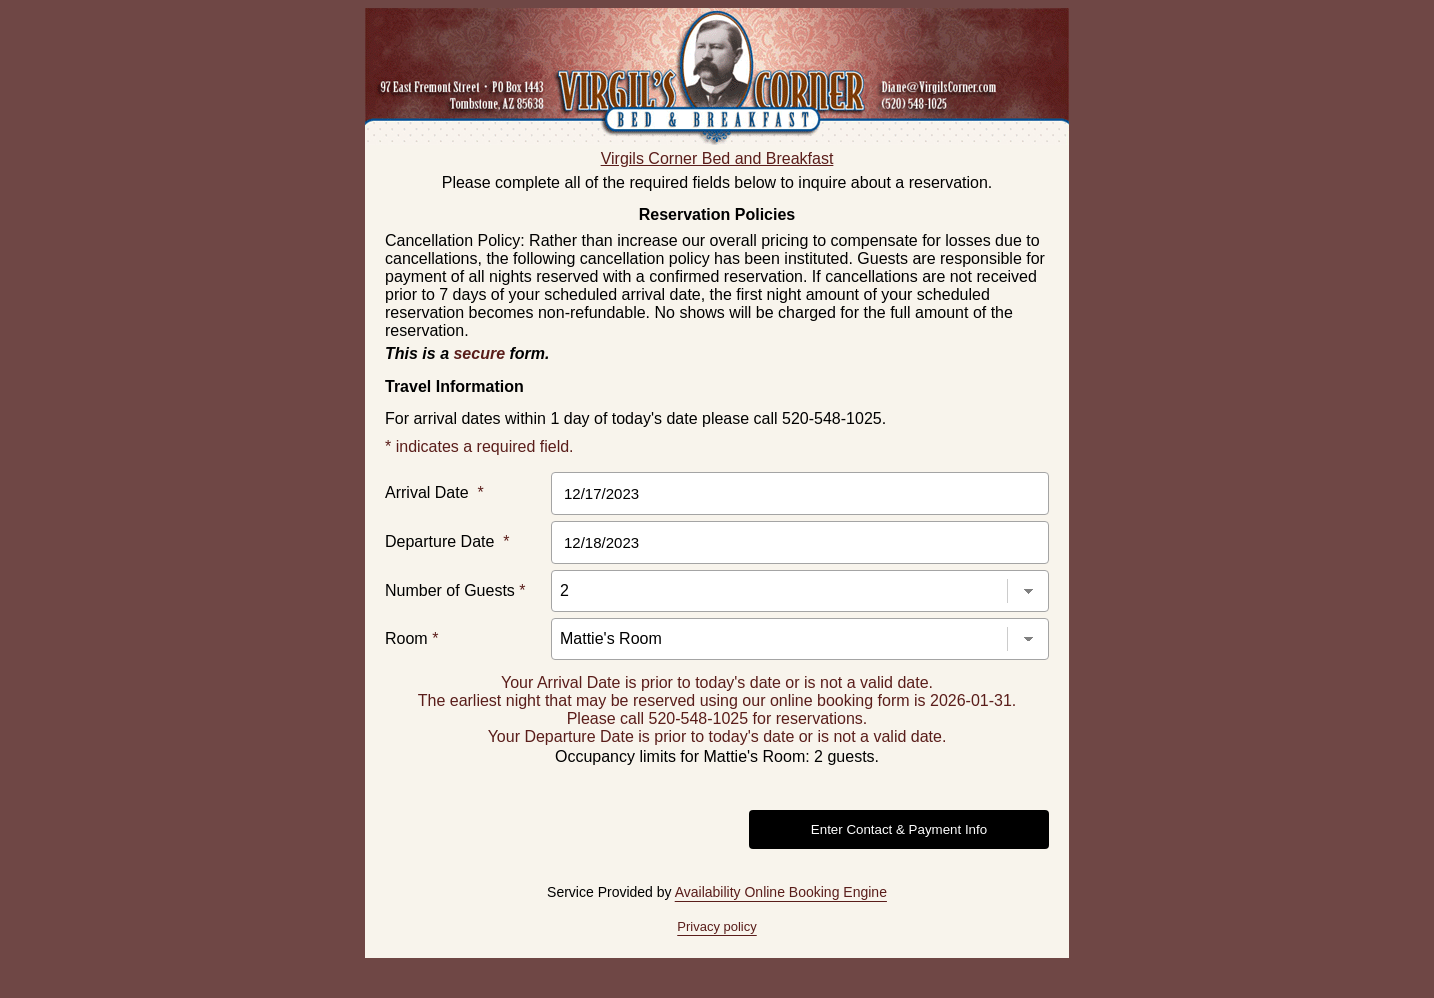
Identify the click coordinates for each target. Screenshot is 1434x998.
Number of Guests (455, 590)
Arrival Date (434, 492)
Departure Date (447, 541)
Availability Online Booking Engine (781, 892)
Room (411, 638)
